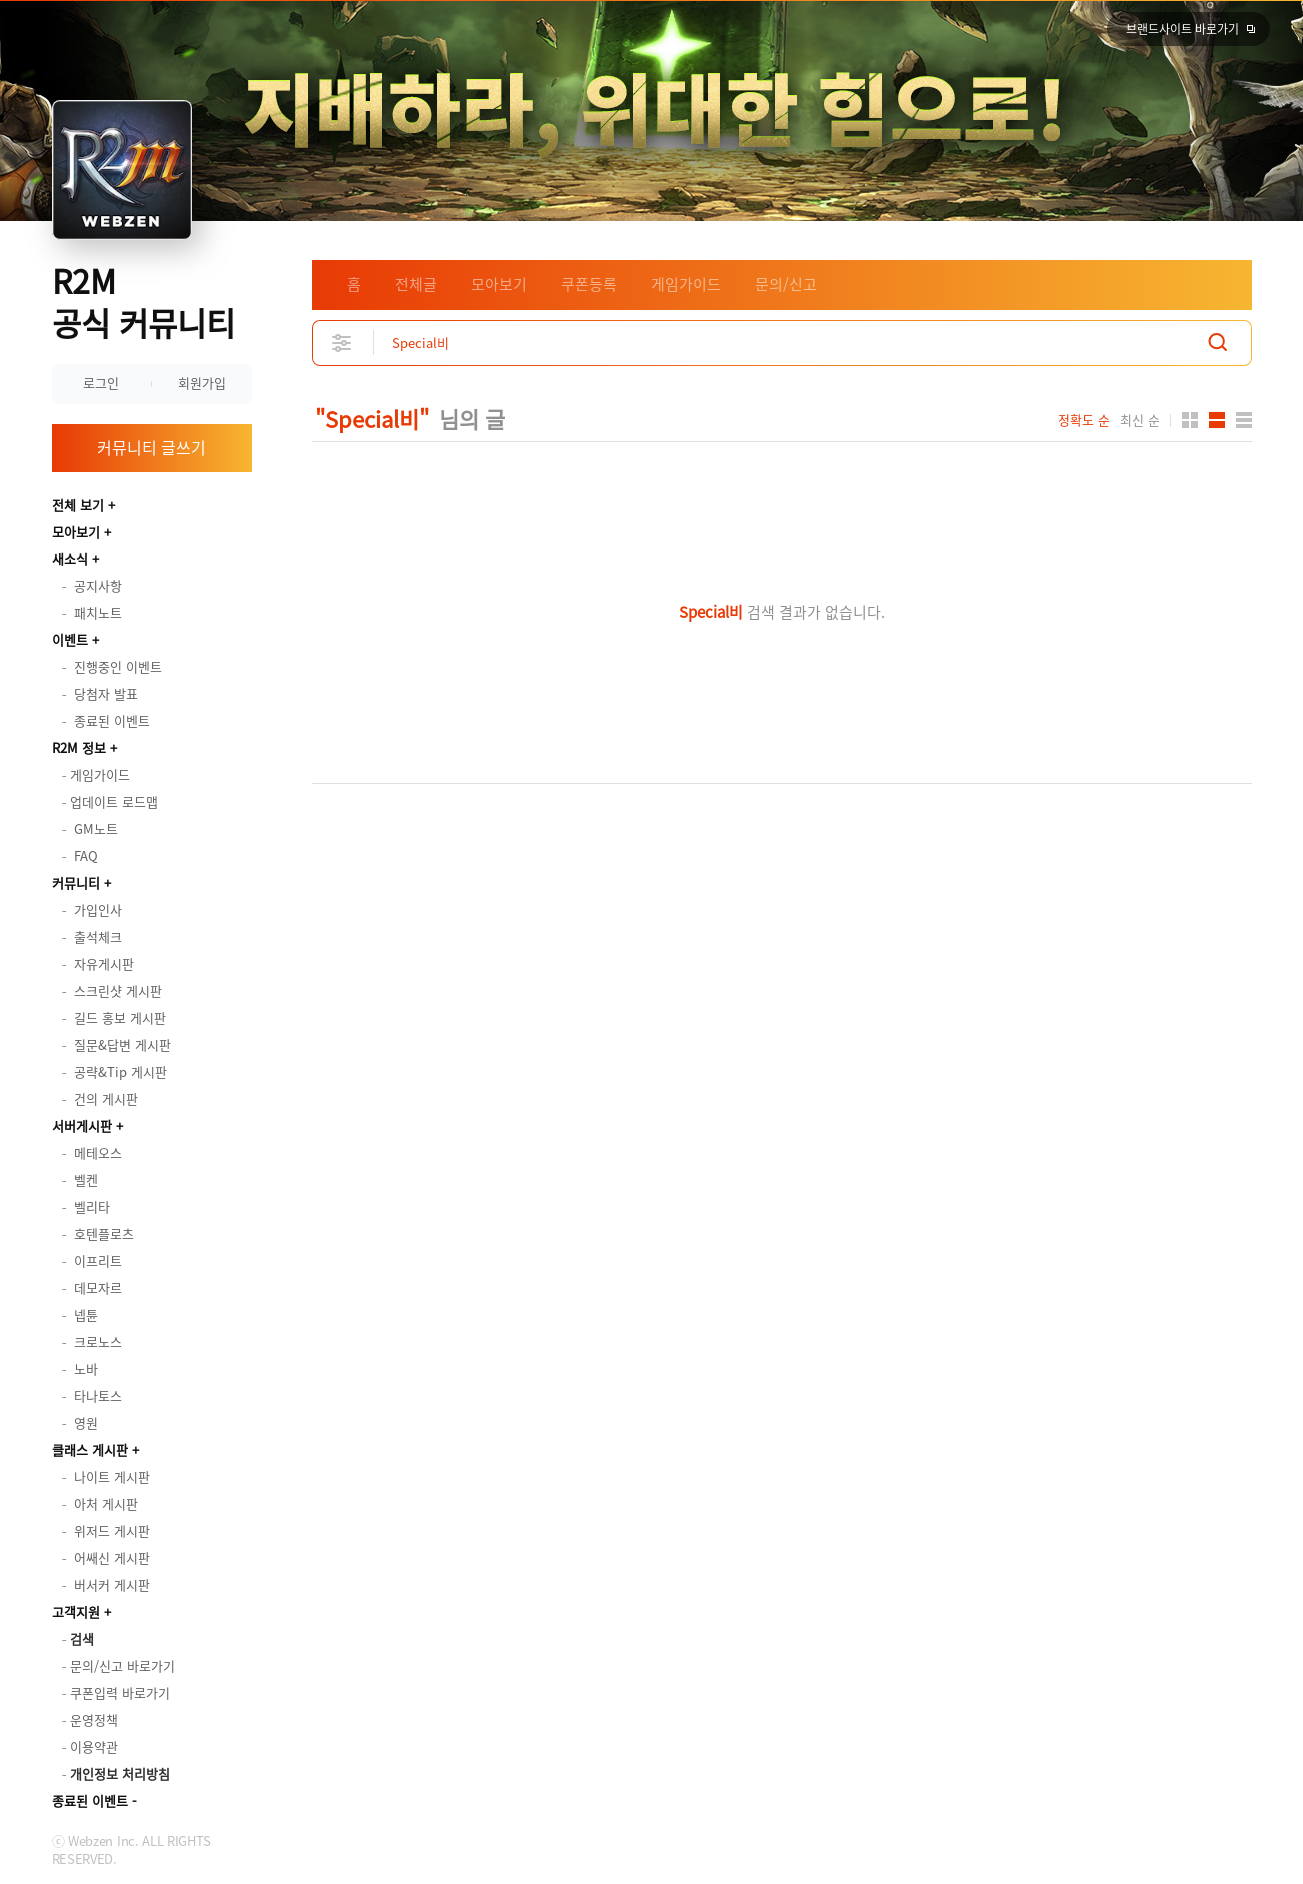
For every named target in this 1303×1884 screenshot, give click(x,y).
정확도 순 (1084, 420)
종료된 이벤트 (90, 1800)
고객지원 (76, 1611)
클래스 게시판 (90, 1449)
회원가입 (202, 382)
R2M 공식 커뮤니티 (143, 301)
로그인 (101, 382)
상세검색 (342, 342)
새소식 (70, 558)
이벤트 (70, 639)
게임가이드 (686, 284)
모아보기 (76, 531)
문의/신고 (786, 284)
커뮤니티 (76, 882)
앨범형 (1217, 420)
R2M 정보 (79, 747)
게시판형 (1244, 420)
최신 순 (1140, 420)
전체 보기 (78, 504)
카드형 (1190, 420)
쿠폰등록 (589, 284)
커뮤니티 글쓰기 (151, 447)
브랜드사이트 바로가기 (1182, 29)
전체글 (416, 284)
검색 (1218, 342)
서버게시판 (82, 1125)
